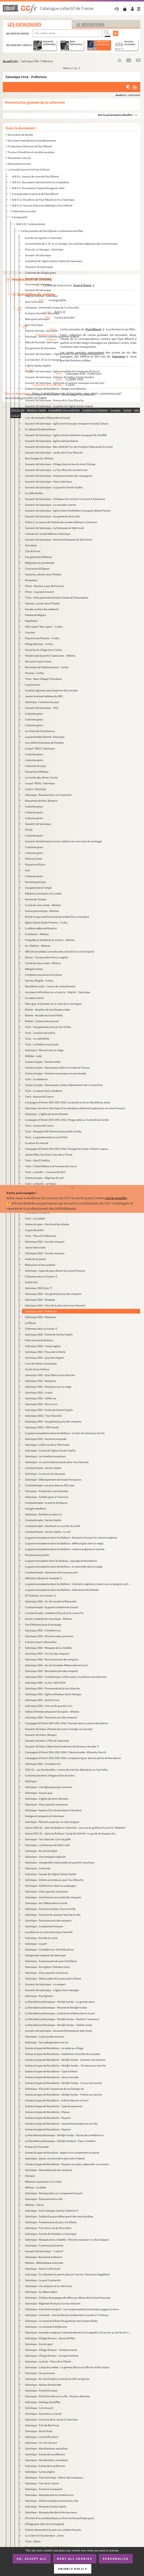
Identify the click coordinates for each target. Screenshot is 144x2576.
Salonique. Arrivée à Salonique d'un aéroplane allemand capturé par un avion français (75, 1108)
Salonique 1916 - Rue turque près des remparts (51, 1659)
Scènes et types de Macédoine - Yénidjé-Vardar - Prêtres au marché (63, 2094)
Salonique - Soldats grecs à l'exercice (46, 1497)
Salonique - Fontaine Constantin (44, 2489)
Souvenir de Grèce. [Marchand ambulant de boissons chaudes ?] (62, 1746)
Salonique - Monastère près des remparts (48, 2170)
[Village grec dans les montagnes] (44, 2524)
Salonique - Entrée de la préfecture (45, 2454)
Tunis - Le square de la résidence (43, 1091)
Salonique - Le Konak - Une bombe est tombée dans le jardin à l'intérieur (67, 2315)
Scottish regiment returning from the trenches (51, 690)
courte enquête (116, 1198)
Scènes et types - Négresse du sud (44, 1178)
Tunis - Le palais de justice (40, 1032)
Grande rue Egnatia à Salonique (43, 238)
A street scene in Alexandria (41, 1642)
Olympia (30, 2176)
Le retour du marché (36, 1143)
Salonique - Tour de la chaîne (42, 2483)
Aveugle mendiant (35, 1508)
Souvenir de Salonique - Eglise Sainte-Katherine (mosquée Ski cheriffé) (66, 435)
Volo (27, 870)
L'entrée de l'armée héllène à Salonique (47, 533)
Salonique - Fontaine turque (41, 2390)
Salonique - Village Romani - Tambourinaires (51, 2350)
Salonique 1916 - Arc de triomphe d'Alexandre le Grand (56, 1665)
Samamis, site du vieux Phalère (43, 574)
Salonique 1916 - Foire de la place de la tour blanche (55, 1305)
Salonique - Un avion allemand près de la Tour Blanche (56, 1462)
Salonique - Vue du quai (38, 1793)
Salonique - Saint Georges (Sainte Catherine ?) (52, 2210)
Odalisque (31, 1781)
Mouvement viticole (19, 158)
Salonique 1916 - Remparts (40, 1317)
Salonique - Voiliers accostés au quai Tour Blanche (54, 1880)
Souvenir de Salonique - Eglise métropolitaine (51, 441)
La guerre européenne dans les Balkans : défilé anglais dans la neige (64, 1543)
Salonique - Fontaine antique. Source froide (50, 1909)
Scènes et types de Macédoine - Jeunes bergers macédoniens (60, 394)
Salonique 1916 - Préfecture (41, 1311)
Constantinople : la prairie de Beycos (46, 1502)
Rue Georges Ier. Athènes (39, 458)
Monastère (31, 580)
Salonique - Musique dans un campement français (54, 2193)
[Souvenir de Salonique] (39, 267)
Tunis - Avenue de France (39, 1096)
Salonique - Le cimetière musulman (45, 1456)
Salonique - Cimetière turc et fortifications (49, 1949)
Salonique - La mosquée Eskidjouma (46, 2326)
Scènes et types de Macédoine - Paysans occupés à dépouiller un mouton (67, 2164)
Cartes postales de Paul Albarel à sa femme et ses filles (52, 231)
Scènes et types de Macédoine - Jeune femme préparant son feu (61, 2123)
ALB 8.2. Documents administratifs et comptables (40, 182)
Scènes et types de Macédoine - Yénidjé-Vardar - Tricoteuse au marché (65, 2065)
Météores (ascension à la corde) (43, 893)
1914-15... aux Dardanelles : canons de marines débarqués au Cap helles (66, 1769)
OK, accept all (32, 2558)
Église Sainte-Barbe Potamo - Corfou (46, 922)
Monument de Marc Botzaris (41, 800)
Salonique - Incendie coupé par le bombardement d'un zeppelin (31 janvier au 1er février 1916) (78, 2332)
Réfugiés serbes (34, 969)
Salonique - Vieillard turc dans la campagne (50, 1885)
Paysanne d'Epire (35, 412)
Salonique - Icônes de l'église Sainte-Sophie (50, 1450)
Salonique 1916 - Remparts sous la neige (48, 1386)
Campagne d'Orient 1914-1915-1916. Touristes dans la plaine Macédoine (66, 1723)
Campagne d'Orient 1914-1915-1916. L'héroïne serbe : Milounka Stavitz (65, 1752)
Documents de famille (20, 134)
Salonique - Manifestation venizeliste (46, 2448)
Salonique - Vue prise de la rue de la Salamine (51, 2419)
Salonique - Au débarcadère (41, 2292)
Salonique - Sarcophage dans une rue (46, 2042)
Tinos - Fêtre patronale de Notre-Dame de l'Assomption (56, 597)
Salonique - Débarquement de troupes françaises (53, 1479)
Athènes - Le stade (35, 2187)
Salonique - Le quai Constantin (43, 2280)
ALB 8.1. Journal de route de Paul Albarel (35, 176)
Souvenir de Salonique (38, 255)
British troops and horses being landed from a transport (57, 916)
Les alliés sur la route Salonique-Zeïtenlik (49, 1932)
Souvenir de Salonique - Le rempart (45, 1984)
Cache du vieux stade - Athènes (43, 905)
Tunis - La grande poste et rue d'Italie (46, 1137)
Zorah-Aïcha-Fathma (37, 1369)
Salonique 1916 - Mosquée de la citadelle (48, 1648)
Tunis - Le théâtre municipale (41, 1044)
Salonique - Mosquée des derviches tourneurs (51, 2512)
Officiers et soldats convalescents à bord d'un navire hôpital (59, 951)
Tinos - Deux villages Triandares (43, 679)
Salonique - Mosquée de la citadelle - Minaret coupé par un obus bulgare (67, 2239)
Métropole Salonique (37, 319)
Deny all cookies (74, 2558)
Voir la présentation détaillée (115, 115)
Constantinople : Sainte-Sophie (43, 1468)
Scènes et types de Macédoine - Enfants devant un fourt (56, 2100)
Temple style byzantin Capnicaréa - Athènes (50, 655)
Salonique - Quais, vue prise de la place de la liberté (55, 2158)
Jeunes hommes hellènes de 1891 (44, 696)
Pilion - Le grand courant (39, 592)
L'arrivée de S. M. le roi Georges (43, 359)
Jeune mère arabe (35, 1247)
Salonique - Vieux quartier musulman (46, 1804)
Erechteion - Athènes (37, 934)
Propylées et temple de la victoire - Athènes (50, 940)
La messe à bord (34, 998)
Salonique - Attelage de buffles (42, 2402)
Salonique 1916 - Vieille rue (40, 1398)
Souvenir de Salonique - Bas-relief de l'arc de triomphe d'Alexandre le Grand (68, 446)
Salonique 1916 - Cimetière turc (43, 1630)
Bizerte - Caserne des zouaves (42, 1021)
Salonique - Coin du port (39, 2408)
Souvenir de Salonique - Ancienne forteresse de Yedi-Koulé (58, 539)
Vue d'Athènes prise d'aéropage (43, 1624)
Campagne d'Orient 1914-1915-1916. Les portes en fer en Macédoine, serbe (67, 1102)
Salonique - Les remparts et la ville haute (48, 2286)
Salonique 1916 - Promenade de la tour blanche (52, 1688)
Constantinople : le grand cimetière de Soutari (51, 1607)
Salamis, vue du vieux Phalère (42, 603)
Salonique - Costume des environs (44, 2036)
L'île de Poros (32, 551)
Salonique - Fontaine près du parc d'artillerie (51, 1961)
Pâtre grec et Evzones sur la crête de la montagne (53, 1003)
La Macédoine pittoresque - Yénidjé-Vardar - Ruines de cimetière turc (64, 2135)
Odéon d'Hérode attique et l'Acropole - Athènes (52, 1711)
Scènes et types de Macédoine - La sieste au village (54, 2048)
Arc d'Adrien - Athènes (37, 945)
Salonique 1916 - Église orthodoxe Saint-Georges (53, 1694)
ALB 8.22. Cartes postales (30, 224)
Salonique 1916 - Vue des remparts (44, 1241)
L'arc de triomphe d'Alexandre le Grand (47, 417)
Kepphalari (31, 621)
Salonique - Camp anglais (40, 2471)
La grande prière (34, 1230)
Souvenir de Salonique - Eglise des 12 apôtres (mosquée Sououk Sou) (64, 383)
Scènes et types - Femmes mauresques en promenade (55, 1073)
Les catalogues (24, 24)
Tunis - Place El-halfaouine (40, 1236)
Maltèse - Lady (33, 1056)
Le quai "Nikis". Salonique (40, 748)
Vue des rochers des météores (42, 609)
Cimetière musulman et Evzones (43, 974)
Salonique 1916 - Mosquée (40, 1299)
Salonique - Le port (36, 1943)
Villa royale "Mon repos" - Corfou (44, 626)
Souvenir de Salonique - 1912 (41, 708)
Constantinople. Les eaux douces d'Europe (49, 1485)
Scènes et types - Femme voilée (43, 1061)
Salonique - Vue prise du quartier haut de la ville (52, 1914)
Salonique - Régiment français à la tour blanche (52, 2303)
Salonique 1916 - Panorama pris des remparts (51, 1717)
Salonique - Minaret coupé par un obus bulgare (52, 1822)
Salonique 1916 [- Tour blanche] (43, 1415)
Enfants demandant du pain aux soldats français (53, 2529)
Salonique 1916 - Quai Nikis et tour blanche (50, 1375)
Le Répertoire (90, 24)
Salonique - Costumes (37, 1868)
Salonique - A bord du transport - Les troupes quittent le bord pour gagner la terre (72, 2309)
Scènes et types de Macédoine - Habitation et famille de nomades (62, 2054)
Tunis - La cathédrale (37, 1038)
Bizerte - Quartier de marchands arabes (47, 1009)
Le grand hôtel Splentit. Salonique (44, 737)
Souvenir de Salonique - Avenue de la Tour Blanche (54, 400)
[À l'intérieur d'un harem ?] (40, 1595)
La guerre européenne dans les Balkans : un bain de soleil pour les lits (65, 1433)
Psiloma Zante (33, 858)
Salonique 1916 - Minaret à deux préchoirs (49, 1636)
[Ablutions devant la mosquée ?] (43, 1578)
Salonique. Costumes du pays (42, 702)
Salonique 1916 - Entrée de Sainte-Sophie (49, 1334)
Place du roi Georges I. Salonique (44, 249)
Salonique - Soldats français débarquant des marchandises (59, 2216)
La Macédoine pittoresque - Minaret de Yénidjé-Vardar (56, 2007)
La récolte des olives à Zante (41, 777)
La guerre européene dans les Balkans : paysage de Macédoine (61, 1560)
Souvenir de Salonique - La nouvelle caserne (50, 504)
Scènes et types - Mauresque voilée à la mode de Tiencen (57, 1067)
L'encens (30, 632)
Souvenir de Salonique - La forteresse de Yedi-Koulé (54, 528)
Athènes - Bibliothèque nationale (44, 2263)
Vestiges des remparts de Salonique (45, 1955)
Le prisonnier (32, 684)
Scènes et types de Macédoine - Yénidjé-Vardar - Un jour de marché (63, 2083)
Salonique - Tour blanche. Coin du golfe (48, 1839)
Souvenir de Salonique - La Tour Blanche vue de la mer (56, 470)
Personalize (116, 2558)
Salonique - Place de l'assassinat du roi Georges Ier (54, 2088)
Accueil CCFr (10, 61)
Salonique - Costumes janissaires (44, 2245)
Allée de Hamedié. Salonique (41, 342)
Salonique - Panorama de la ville (44, 2199)
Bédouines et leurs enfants (40, 1265)
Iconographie (20, 217)
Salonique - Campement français (44, 1926)
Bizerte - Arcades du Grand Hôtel (43, 1015)
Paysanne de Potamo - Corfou (42, 638)
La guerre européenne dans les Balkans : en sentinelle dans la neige (63, 1566)
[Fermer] (72, 1187)
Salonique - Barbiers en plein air (43, 1514)
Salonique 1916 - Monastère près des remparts (51, 1671)
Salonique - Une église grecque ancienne (48, 1787)
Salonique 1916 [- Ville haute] (42, 1427)
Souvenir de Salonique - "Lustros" (44, 2251)
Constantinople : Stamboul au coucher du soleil (52, 1526)
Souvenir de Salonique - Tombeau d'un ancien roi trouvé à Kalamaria (65, 499)
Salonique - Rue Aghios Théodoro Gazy (47, 1967)
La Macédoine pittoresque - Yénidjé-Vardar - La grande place (60, 2001)
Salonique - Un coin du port (41, 2442)
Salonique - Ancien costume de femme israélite (52, 336)
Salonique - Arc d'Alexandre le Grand (46, 1903)
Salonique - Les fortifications (41, 2437)
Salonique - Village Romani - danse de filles (50, 2338)
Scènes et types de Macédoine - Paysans (48, 2117)
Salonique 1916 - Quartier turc (42, 1700)
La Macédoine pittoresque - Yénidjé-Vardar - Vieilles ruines (58, 2025)
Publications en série (24, 211)
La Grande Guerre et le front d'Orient (29, 169)
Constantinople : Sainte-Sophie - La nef (47, 1531)
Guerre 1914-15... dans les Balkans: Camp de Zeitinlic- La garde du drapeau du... (71, 1833)
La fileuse (30, 1323)
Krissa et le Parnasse (37, 2147)
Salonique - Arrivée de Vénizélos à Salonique (50, 2234)
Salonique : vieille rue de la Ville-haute (47, 1444)
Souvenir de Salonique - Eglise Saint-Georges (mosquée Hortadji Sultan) (67, 423)
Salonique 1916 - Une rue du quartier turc (48, 1706)
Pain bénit (31, 545)
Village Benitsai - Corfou (39, 644)
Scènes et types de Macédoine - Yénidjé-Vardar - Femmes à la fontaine (65, 2059)
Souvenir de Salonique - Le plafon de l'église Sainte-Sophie (59, 406)
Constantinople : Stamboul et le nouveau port (51, 1572)
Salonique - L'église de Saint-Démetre (46, 1114)
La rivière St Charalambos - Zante (44, 2535)
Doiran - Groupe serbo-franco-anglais (46, 957)
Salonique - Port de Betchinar (42, 2425)
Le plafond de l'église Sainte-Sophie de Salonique (53, 261)
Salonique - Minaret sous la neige (44, 1050)
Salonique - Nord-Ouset (38, 2431)
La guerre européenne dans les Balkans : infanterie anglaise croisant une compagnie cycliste (78, 1584)
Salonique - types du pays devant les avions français (55, 1270)
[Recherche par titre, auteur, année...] (67, 33)
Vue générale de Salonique (40, 348)
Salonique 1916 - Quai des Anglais (44, 1357)
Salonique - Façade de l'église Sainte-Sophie (50, 1874)
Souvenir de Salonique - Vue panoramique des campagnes (58, 475)
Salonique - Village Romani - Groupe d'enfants (52, 2355)
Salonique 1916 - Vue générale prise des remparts (53, 1294)
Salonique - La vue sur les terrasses (45, 1473)
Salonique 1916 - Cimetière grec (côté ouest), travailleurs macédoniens (66, 1677)
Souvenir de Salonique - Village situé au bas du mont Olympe (60, 464)
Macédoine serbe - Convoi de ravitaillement (50, 986)
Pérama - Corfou (34, 673)
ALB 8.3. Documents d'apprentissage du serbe (38, 188)
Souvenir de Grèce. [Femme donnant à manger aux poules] (59, 1729)
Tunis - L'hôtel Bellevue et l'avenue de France (51, 1166)
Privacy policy (72, 2569)
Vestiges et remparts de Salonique (44, 1816)
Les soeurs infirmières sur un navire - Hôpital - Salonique (57, 992)
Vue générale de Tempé (38, 887)
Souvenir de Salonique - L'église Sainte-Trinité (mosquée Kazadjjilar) (64, 354)
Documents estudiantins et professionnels (32, 140)
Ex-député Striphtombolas (40, 429)
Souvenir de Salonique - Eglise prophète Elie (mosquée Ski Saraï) (62, 371)
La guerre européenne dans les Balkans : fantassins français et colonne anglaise (71, 1537)
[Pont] (28, 829)
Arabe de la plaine (35, 1259)
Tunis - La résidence (36, 1079)
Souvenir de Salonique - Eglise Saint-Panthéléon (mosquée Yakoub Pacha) (68, 510)
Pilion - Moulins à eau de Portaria (44, 586)
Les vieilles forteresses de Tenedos (44, 742)
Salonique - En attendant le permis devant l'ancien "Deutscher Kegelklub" (67, 2274)
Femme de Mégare (35, 615)
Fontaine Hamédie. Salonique (42, 313)
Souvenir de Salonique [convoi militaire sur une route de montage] (63, 841)
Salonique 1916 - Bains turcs (41, 1404)
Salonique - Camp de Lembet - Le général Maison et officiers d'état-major (67, 2367)
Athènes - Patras (34, 2205)
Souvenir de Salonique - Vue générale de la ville (52, 516)
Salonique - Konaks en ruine (41, 1938)
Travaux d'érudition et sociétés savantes (31, 152)
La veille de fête (34, 493)
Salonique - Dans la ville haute (42, 2268)
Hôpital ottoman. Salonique (41, 296)
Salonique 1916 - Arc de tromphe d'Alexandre (50, 1601)
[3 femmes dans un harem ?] (41, 1276)
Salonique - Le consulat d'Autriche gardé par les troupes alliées (61, 2321)
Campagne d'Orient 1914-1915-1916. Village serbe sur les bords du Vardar (67, 1120)
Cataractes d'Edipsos (37, 568)
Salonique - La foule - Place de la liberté (48, 2361)
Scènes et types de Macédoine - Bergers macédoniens (55, 388)
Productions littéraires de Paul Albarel (30, 146)
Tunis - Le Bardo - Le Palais (40, 1183)
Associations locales (19, 163)
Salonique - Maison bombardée (43, 2384)
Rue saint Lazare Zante (38, 661)
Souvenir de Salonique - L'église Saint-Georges (52, 1990)
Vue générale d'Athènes (38, 557)
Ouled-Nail (31, 1282)
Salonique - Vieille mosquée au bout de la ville (51, 2500)
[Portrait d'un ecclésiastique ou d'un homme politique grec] (59, 2518)
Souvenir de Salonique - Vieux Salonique (48, 481)
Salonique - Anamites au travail (43, 2413)
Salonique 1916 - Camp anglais (43, 1346)
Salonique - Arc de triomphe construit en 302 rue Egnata (57, 2379)
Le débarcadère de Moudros (41, 928)
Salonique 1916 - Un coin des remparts (47, 1653)
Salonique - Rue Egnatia (39, 1996)
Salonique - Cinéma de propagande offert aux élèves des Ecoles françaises (67, 2297)
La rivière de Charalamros (40, 731)
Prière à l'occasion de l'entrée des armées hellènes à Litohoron (61, 522)
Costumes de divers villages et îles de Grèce (50, 1775)
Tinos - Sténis (32, 2541)
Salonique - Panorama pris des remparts (48, 1920)
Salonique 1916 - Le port (39, 1392)
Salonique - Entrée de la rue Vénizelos (46, 1491)
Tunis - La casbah (35, 1218)
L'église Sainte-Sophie (38, 365)
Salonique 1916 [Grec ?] (38, 1288)
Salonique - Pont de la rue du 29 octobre (48, 2228)
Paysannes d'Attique (36, 771)
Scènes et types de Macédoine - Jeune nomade (51, 2077)
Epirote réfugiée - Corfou (39, 980)
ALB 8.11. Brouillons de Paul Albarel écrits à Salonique (43, 199)
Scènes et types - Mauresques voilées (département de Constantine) (64, 1085)
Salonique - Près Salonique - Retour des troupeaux (54, 2477)
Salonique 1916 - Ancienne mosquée (45, 1439)
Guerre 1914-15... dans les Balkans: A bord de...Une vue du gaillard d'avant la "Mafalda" (75, 1827)
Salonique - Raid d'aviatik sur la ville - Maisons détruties (57, 2396)
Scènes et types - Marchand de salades (47, 1224)
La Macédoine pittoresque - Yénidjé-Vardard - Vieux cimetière (60, 2141)
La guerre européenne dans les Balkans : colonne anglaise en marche (64, 1549)
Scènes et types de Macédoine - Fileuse (47, 2112)
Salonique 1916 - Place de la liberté (45, 1352)
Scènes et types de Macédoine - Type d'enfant (51, 2071)
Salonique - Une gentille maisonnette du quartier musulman (59, 1862)
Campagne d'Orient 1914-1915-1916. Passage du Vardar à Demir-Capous (66, 1149)
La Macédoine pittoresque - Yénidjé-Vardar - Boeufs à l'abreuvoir (62, 2019)
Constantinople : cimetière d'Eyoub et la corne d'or (54, 1613)
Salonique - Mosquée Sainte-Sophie (45, 2506)
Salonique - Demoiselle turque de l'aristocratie (52, 307)
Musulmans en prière (37, 1555)
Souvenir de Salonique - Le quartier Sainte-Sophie (54, 487)
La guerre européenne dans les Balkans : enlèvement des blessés (62, 1589)
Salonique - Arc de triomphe (41, 1851)
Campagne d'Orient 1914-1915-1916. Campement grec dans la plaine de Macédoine (73, 1758)
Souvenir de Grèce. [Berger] (41, 1735)
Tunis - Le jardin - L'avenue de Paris (45, 1172)
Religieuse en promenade (39, 563)
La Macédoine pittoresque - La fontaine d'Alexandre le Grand (60, 2013)
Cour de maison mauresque (41, 1363)
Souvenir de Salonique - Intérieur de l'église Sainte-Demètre (59, 377)
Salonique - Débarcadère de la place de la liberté (53, 1978)
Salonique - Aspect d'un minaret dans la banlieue (53, 1810)
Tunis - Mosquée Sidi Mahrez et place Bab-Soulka (53, 1131)
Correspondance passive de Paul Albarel (35, 194)
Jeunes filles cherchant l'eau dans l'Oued (48, 1154)
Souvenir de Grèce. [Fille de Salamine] (47, 1740)
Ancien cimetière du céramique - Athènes (48, 1619)
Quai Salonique (34, 301)
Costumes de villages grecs (40, 272)
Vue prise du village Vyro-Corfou (43, 650)
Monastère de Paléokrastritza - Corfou (47, 667)
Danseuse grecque (35, 882)
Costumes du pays (35, 766)
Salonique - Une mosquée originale (45, 1856)
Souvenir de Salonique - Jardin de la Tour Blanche (54, 452)
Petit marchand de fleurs (39, 1340)
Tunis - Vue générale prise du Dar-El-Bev (48, 1027)
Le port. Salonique (35, 789)
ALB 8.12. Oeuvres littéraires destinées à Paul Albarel (42, 205)
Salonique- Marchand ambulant (43, 2257)
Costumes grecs (34, 713)
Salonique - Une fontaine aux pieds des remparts (53, 1897)
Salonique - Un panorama (40, 2373)
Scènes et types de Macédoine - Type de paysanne (53, 2106)
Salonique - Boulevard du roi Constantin (48, 795)
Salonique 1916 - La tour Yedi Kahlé (45, 1682)
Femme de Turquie (35, 899)
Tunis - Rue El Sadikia (37, 1160)
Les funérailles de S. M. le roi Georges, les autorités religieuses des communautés (71, 243)
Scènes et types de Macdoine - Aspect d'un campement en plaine (62, 2152)
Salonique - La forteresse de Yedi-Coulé (47, 1845)
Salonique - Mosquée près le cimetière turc (49, 2495)
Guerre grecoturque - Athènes (42, 911)
